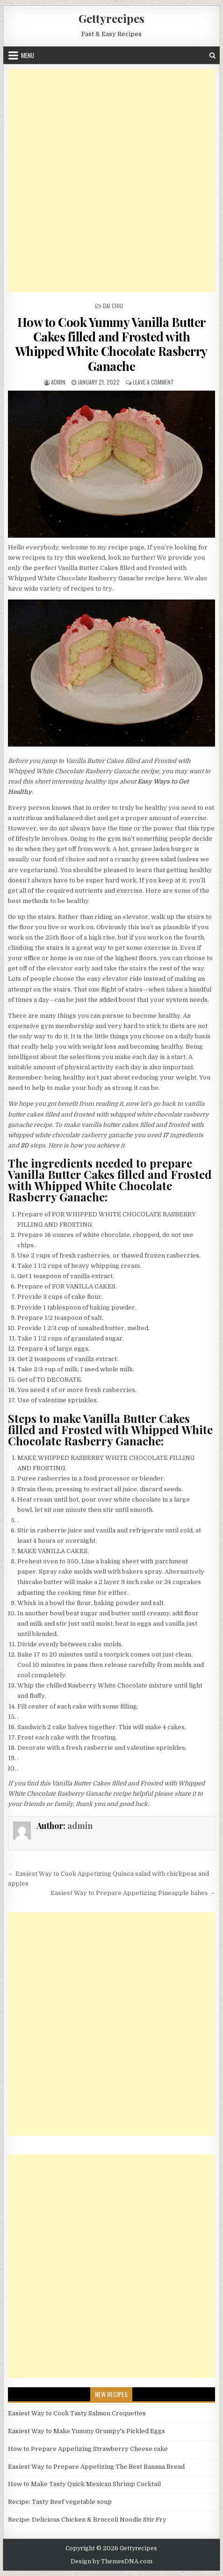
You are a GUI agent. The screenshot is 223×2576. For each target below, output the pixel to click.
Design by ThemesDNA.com (111, 2561)
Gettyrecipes (111, 18)
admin (58, 382)
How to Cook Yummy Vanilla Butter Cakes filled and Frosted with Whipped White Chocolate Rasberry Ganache (111, 344)
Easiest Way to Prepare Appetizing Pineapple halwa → (132, 1892)
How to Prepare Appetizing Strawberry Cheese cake (88, 2448)
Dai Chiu (113, 306)
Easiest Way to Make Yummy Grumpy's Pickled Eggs (86, 2431)
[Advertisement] (111, 180)
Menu (27, 55)
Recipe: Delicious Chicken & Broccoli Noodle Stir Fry (87, 2519)
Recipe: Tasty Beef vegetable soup (60, 2501)
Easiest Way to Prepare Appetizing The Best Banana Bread (96, 2466)
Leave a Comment (153, 382)
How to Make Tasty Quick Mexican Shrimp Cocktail (84, 2483)
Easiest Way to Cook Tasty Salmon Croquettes (77, 2413)
